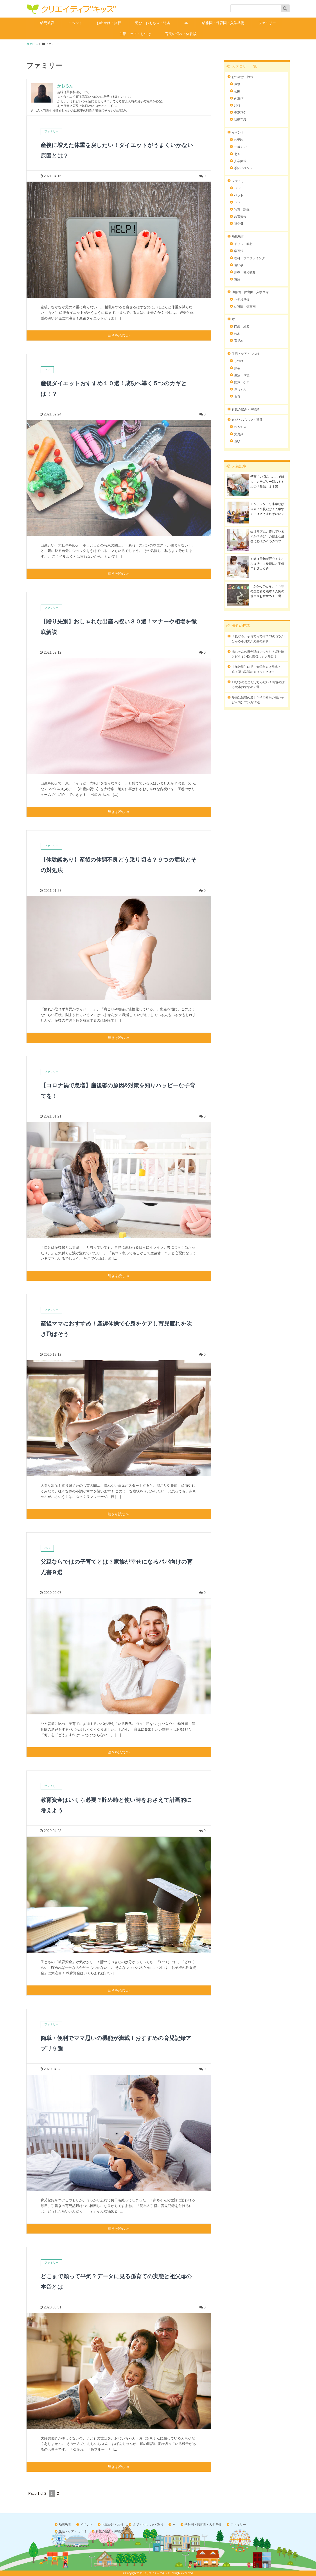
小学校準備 (242, 299)
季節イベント (243, 168)
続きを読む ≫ (119, 335)
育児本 (238, 340)
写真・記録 (242, 209)
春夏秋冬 (240, 112)
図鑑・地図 (242, 326)
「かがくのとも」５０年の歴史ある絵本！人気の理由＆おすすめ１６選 (267, 591)
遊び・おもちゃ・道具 (152, 23)
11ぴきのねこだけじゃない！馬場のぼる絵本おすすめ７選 (258, 684)
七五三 (238, 154)
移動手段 (240, 119)
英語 (237, 279)
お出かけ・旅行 (109, 23)
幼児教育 (47, 23)
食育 (237, 396)
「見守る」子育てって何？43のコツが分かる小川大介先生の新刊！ (258, 639)
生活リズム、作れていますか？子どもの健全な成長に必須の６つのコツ (267, 536)
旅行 (237, 105)
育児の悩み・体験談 (181, 34)
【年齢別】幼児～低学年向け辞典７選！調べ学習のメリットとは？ (256, 669)
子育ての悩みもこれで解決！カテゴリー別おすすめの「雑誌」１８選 (267, 481)
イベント (75, 23)
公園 (237, 91)
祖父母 (238, 223)
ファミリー (267, 23)
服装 (237, 368)
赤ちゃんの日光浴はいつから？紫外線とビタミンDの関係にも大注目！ (258, 654)
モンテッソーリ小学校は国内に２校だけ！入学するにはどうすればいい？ (267, 509)
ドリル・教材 (243, 244)
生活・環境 (242, 375)
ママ (237, 202)
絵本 (237, 333)
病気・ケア (242, 382)
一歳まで (240, 147)
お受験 (238, 140)
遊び (237, 441)
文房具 (238, 434)
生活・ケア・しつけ (135, 34)
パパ (237, 188)
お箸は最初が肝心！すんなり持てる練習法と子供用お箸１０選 (267, 563)
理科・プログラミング (249, 258)
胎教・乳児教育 (245, 272)
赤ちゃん (240, 389)
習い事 (238, 265)
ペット (238, 195)
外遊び (238, 98)
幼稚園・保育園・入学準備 (223, 23)
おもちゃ (240, 427)
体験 (237, 84)
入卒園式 (240, 161)
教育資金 (240, 216)
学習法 (238, 251)
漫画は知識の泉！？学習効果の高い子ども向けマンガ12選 (258, 700)
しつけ (238, 361)
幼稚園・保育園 (245, 306)
